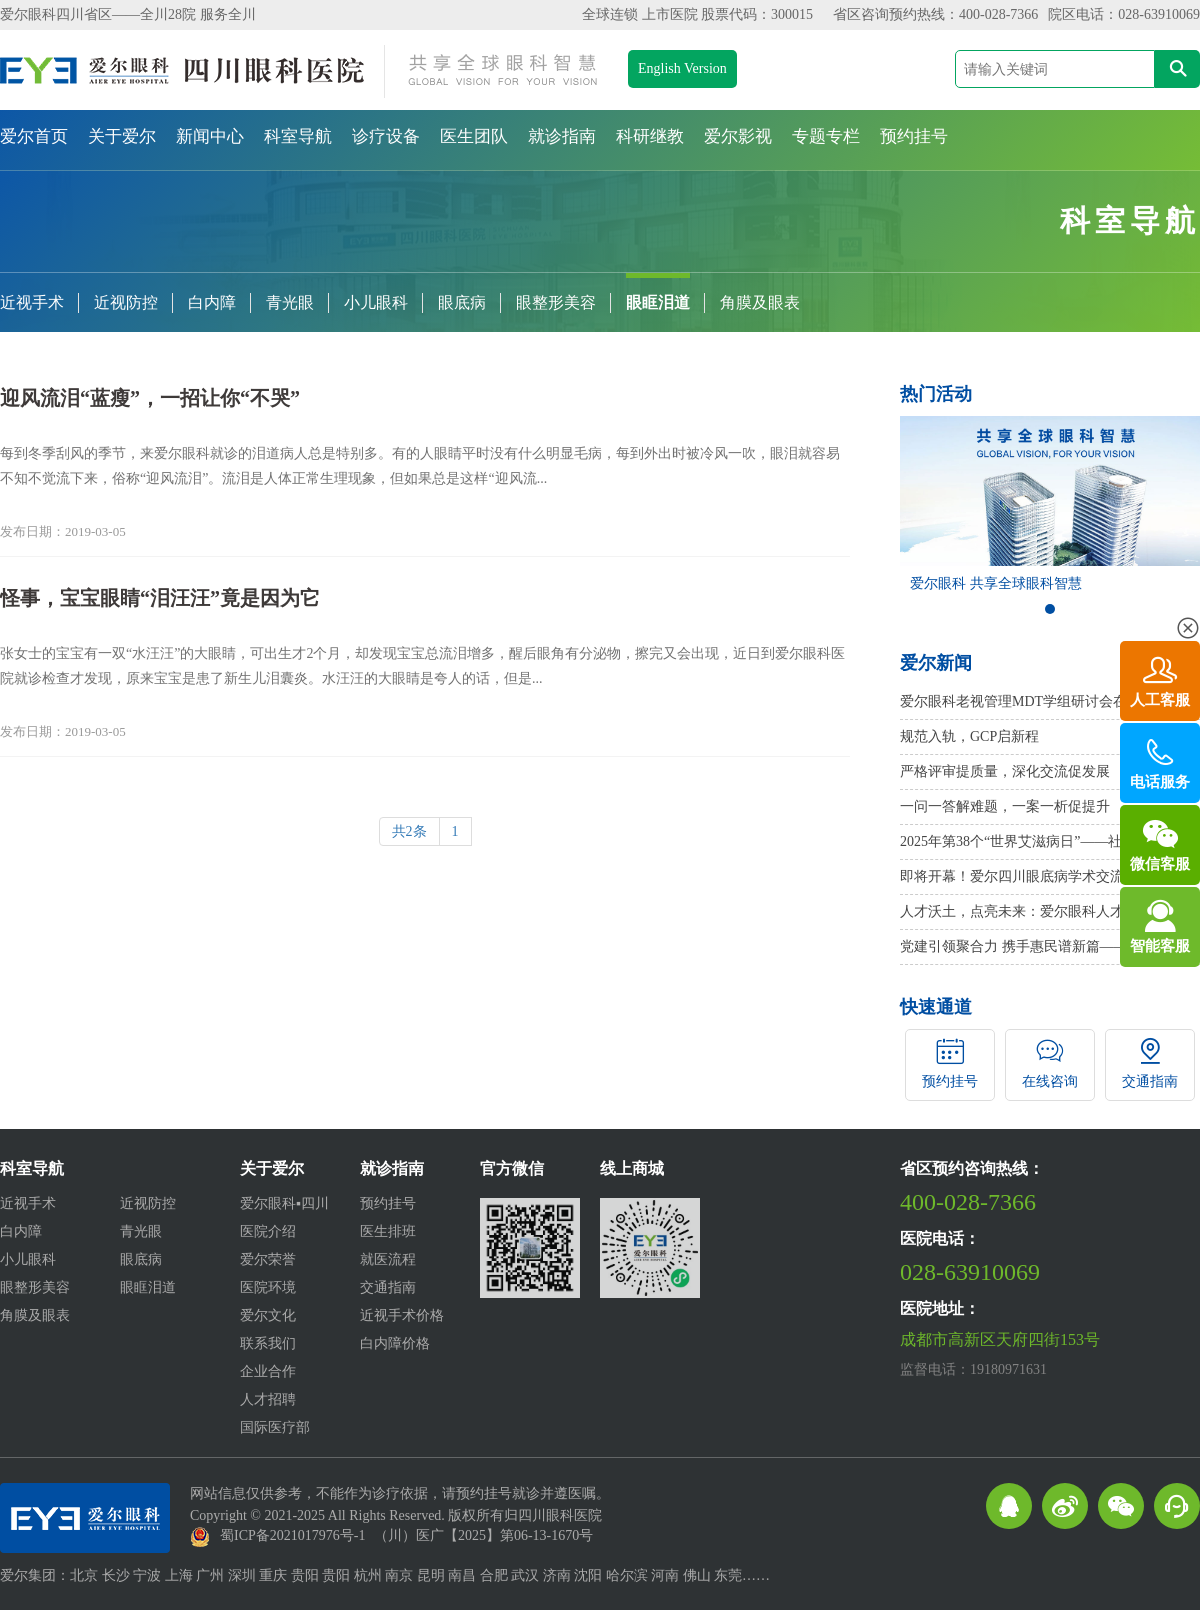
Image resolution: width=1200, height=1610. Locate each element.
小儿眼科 (376, 302)
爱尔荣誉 (268, 1259)
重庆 (273, 1575)
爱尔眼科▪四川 (284, 1203)
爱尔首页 (34, 136)
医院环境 (268, 1287)
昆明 (431, 1575)
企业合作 (268, 1371)
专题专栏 (826, 136)
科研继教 (650, 136)
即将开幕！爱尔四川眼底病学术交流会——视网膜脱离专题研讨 (1050, 876)
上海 (179, 1575)
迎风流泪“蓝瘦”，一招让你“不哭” (150, 398)
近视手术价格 (402, 1315)
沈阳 (588, 1575)
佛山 (697, 1575)
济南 (557, 1575)
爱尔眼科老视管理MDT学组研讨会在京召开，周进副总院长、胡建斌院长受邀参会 (1050, 701)
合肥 (494, 1575)
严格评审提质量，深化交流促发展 (1005, 771)
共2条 (409, 831)
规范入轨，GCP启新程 (969, 736)
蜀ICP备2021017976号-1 (292, 1535)
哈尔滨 (627, 1575)
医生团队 (474, 136)
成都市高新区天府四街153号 (1000, 1339)
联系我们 (268, 1343)
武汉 (525, 1575)
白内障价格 (395, 1343)
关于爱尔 (122, 136)
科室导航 (298, 136)
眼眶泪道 (658, 302)
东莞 (728, 1575)
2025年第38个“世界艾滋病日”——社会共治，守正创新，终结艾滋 (1050, 841)
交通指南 (388, 1287)
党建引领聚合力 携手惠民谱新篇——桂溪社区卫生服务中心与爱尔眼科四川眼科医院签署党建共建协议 (1050, 946)
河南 (665, 1575)
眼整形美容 (556, 302)
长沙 (116, 1575)
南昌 (462, 1575)
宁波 (147, 1575)
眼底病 (462, 302)
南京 (399, 1575)
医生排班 (388, 1231)
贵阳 (305, 1575)
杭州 (368, 1575)
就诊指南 (562, 136)
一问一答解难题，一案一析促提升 (1005, 806)
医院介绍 (268, 1231)
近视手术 (32, 302)
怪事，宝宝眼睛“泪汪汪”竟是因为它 (160, 598)
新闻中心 (210, 136)
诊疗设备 (386, 136)
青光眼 (290, 302)
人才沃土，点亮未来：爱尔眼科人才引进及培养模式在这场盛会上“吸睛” (1050, 911)
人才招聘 (268, 1399)
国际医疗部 (275, 1427)
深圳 (242, 1575)
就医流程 (388, 1259)
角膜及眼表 (760, 302)
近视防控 (126, 302)
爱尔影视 (738, 136)
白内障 (212, 302)
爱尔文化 (268, 1315)
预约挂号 (914, 136)
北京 (84, 1575)
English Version (682, 68)
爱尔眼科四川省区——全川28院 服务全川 (128, 14)
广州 (210, 1575)
